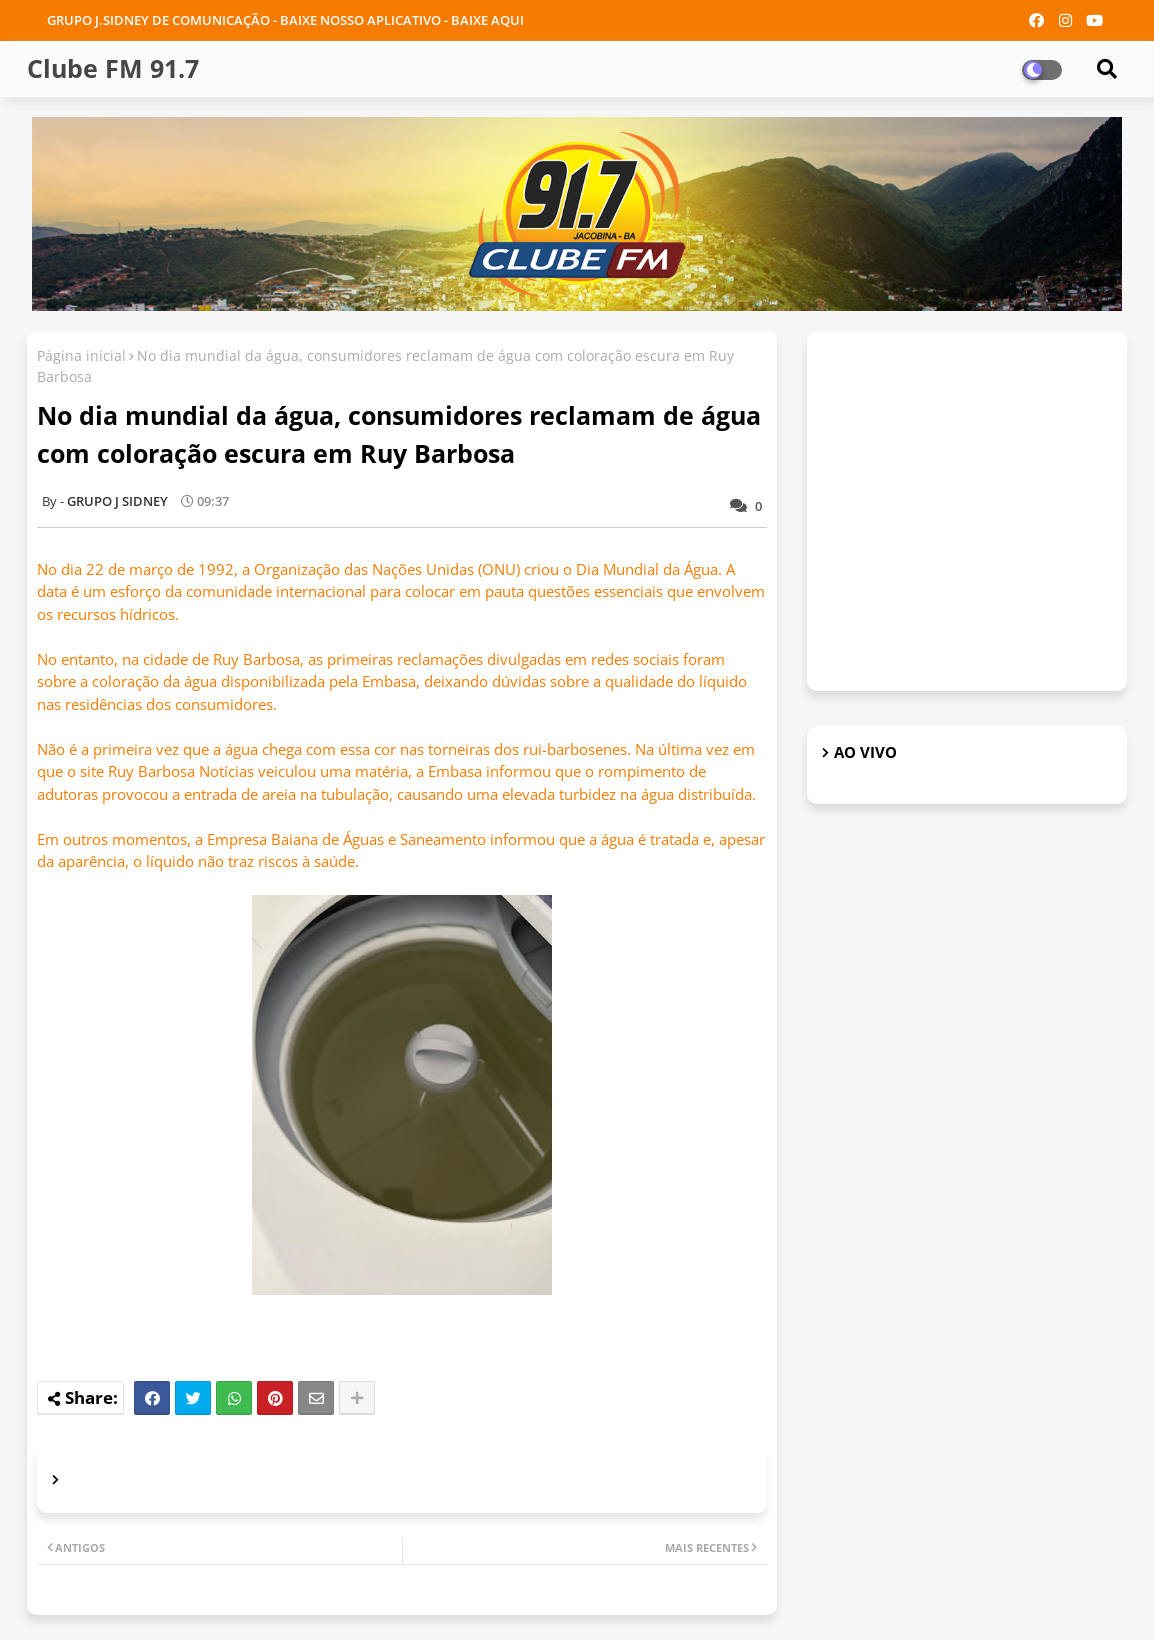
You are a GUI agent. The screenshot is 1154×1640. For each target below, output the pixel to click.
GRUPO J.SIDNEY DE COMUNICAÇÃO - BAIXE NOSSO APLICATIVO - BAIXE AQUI (285, 20)
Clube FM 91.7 (113, 68)
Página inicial (81, 355)
